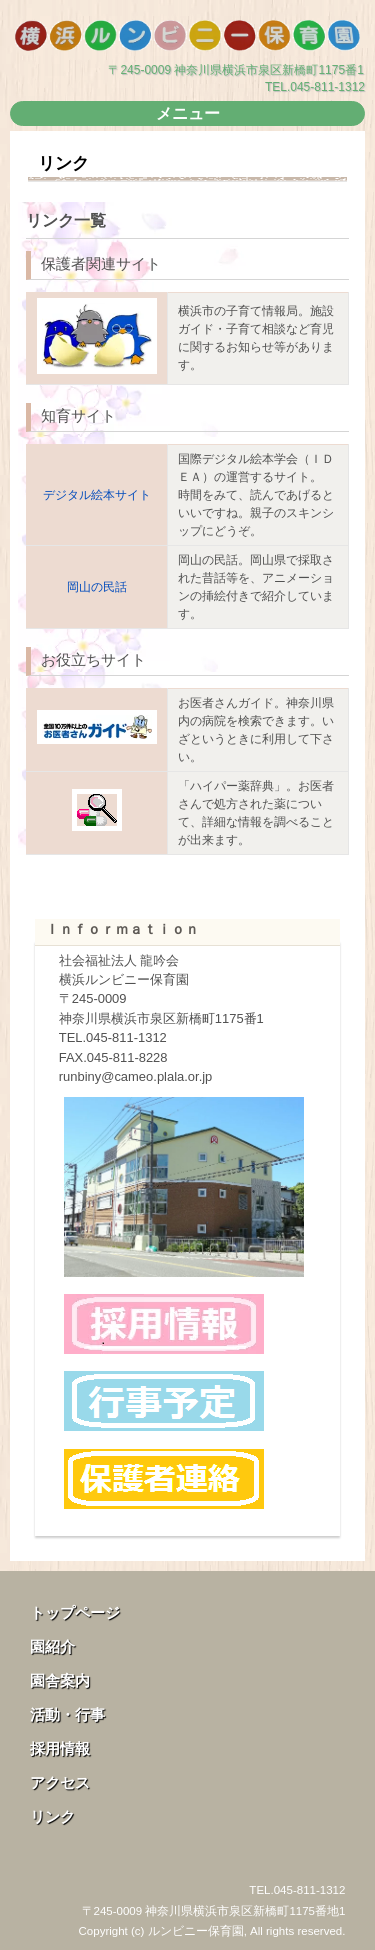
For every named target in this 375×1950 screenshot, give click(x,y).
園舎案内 (60, 1680)
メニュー (188, 113)
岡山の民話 (97, 587)
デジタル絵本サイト (97, 495)
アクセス (60, 1782)
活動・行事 (67, 1714)
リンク (52, 1816)
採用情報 (60, 1748)
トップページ (75, 1612)
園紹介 (52, 1646)
